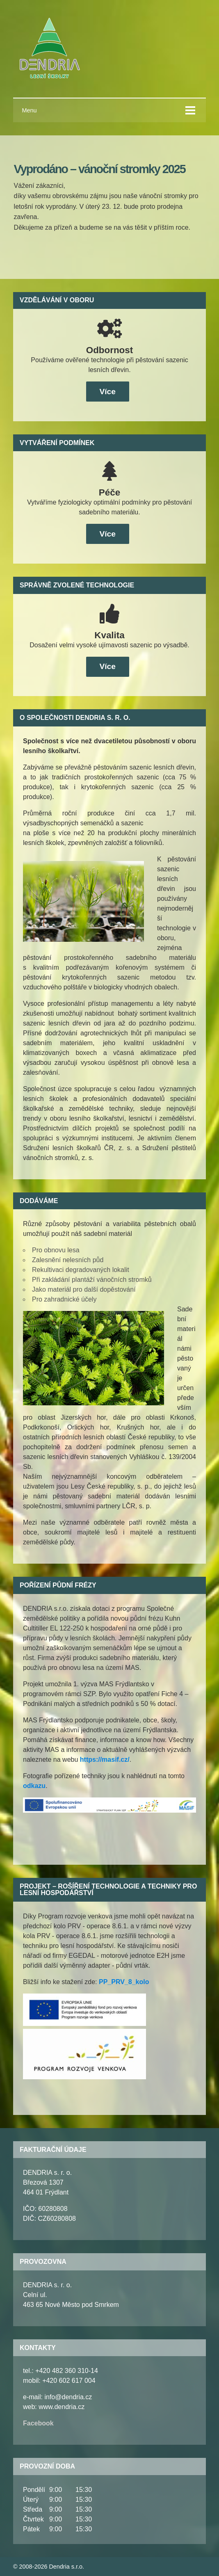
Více (107, 391)
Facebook (38, 2423)
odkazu (34, 1785)
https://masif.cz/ (105, 1759)
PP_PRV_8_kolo (124, 1981)
